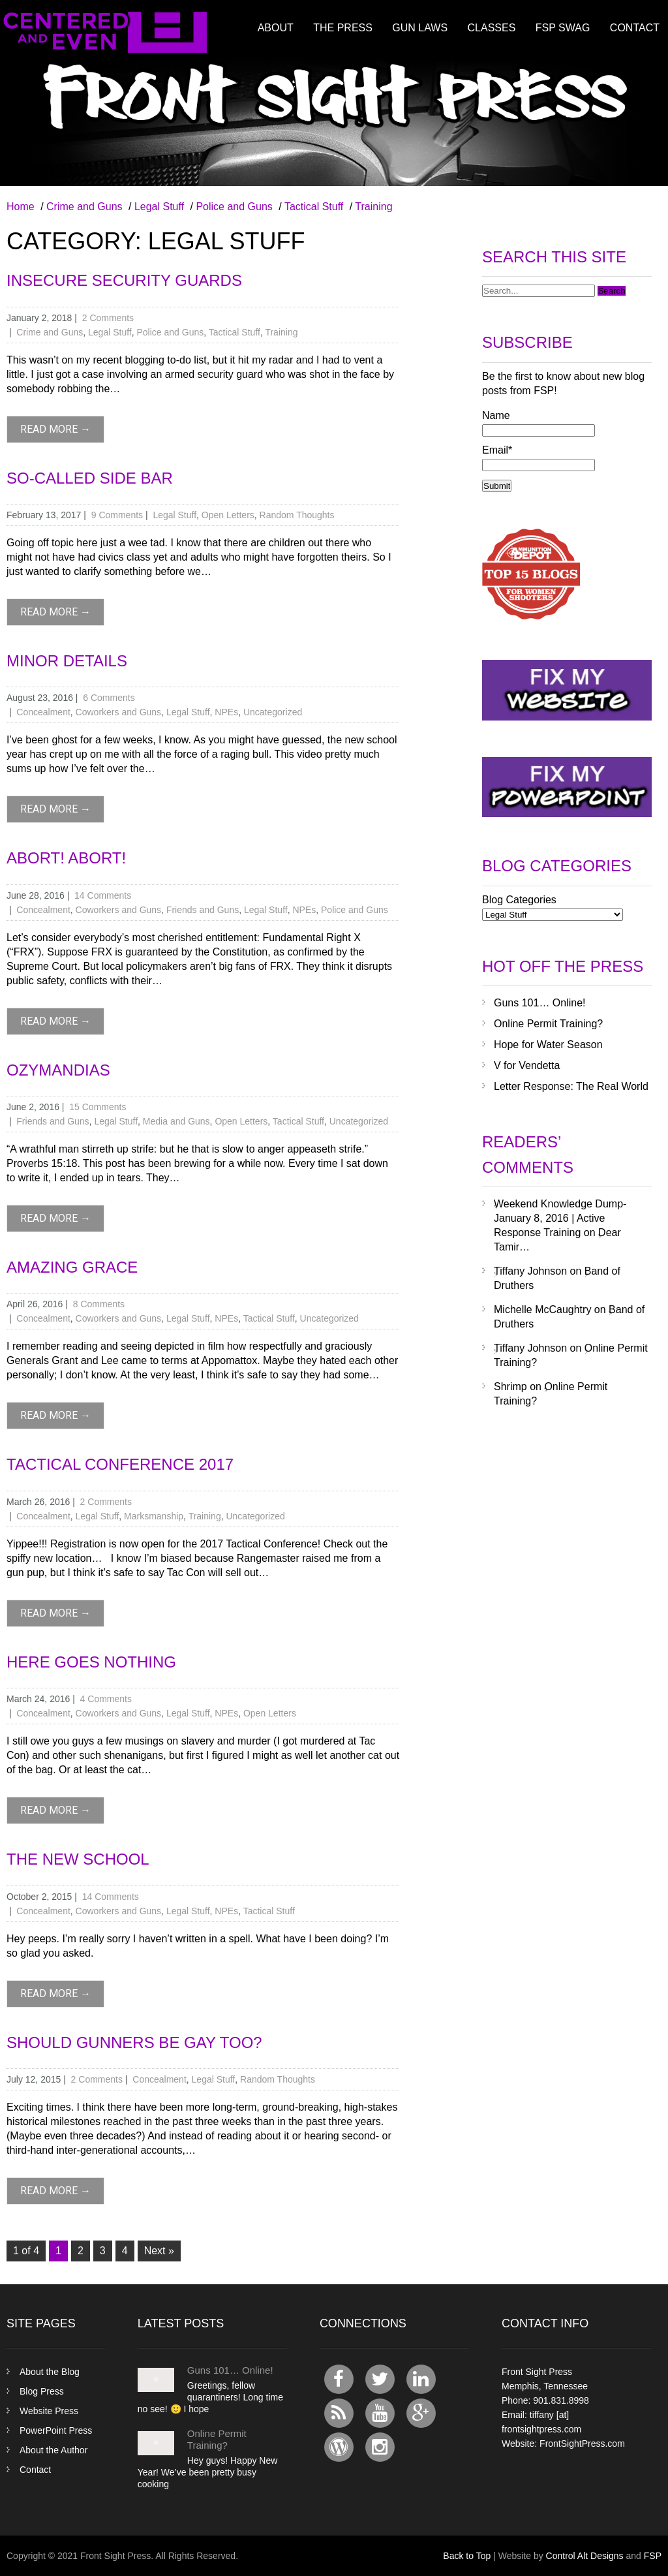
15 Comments (97, 1107)
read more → (55, 429)
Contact (635, 27)
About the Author (53, 2450)
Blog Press (42, 2391)
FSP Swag (563, 27)
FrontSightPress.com (582, 2443)
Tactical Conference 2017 (120, 1464)
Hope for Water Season (548, 1044)
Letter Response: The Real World (571, 1086)
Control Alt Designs (585, 2556)
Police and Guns (234, 206)
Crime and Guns (84, 206)
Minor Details (67, 661)
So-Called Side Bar (90, 478)
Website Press (49, 2411)
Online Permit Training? (548, 1023)
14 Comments (102, 895)
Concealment (43, 712)
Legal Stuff (159, 206)
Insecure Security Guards (124, 280)
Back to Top (467, 2556)
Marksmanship (153, 1516)
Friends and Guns (202, 910)
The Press (342, 27)
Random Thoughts (297, 515)
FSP (652, 2556)
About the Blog (50, 2372)
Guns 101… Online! (540, 1002)
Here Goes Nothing (91, 1662)
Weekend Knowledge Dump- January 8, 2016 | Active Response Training (560, 1218)
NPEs (226, 712)
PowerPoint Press (56, 2430)
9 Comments (117, 515)
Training (373, 206)
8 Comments (99, 1304)
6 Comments (108, 697)
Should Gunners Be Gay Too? (134, 2042)
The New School (78, 1859)
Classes (492, 27)
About (276, 27)
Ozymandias (58, 1070)
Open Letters (228, 515)
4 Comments (106, 1699)
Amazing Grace (72, 1267)
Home (21, 206)
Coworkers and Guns (119, 712)
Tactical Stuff (313, 206)
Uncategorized (272, 712)
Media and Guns (176, 1121)
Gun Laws (420, 27)
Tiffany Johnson (530, 1271)
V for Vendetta (527, 1065)
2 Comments (108, 318)
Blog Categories (519, 899)
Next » (159, 2250)
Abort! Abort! (66, 858)
